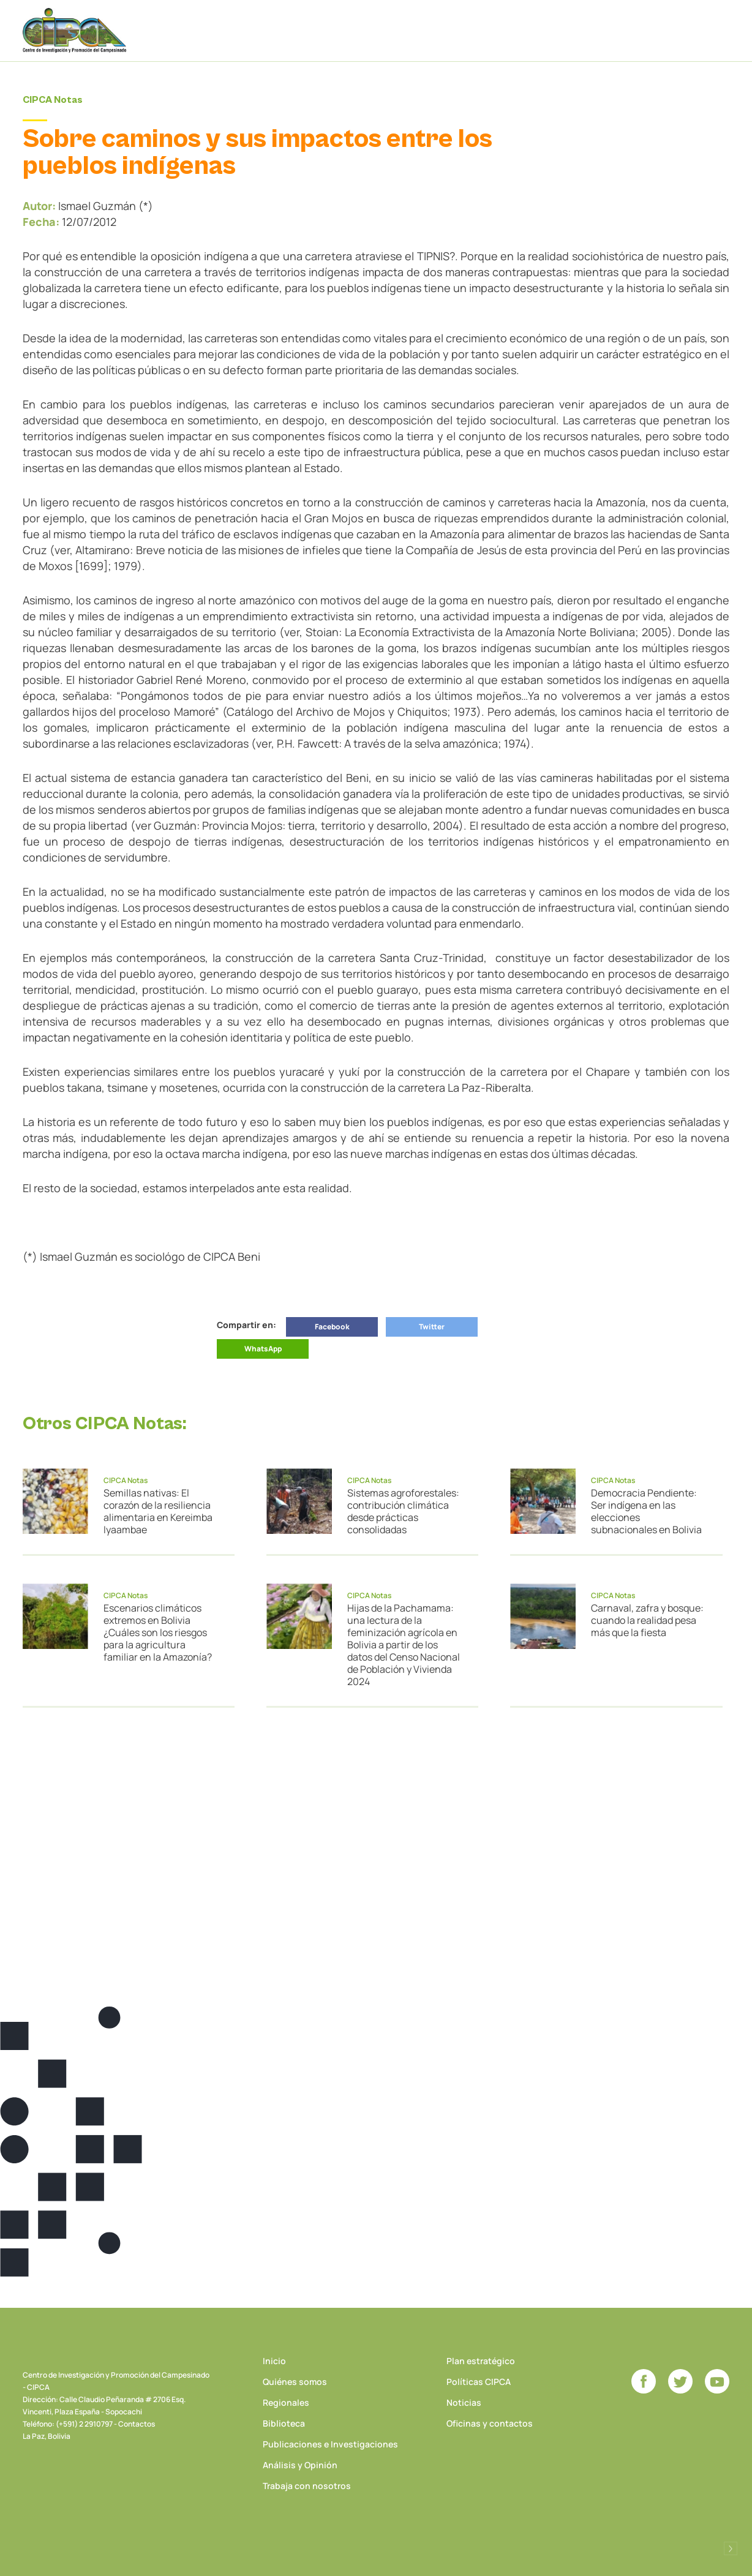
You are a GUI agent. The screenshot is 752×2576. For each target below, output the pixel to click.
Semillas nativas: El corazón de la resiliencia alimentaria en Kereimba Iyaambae (157, 1511)
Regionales (286, 2402)
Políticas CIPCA (478, 2381)
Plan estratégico (480, 2361)
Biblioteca (284, 2423)
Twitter (432, 1326)
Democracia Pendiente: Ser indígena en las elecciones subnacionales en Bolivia (646, 1511)
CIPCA (75, 30)
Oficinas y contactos (489, 2423)
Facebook (332, 1326)
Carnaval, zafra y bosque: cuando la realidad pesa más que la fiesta (647, 1620)
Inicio (274, 2361)
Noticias (463, 2402)
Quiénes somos (295, 2381)
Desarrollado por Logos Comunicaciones (730, 2548)
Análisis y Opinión (300, 2465)
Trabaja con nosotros (307, 2486)
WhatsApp (263, 1348)
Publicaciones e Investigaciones (330, 2444)
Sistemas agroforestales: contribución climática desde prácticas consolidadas (403, 1511)
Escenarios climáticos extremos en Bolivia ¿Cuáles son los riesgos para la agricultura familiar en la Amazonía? (157, 1632)
